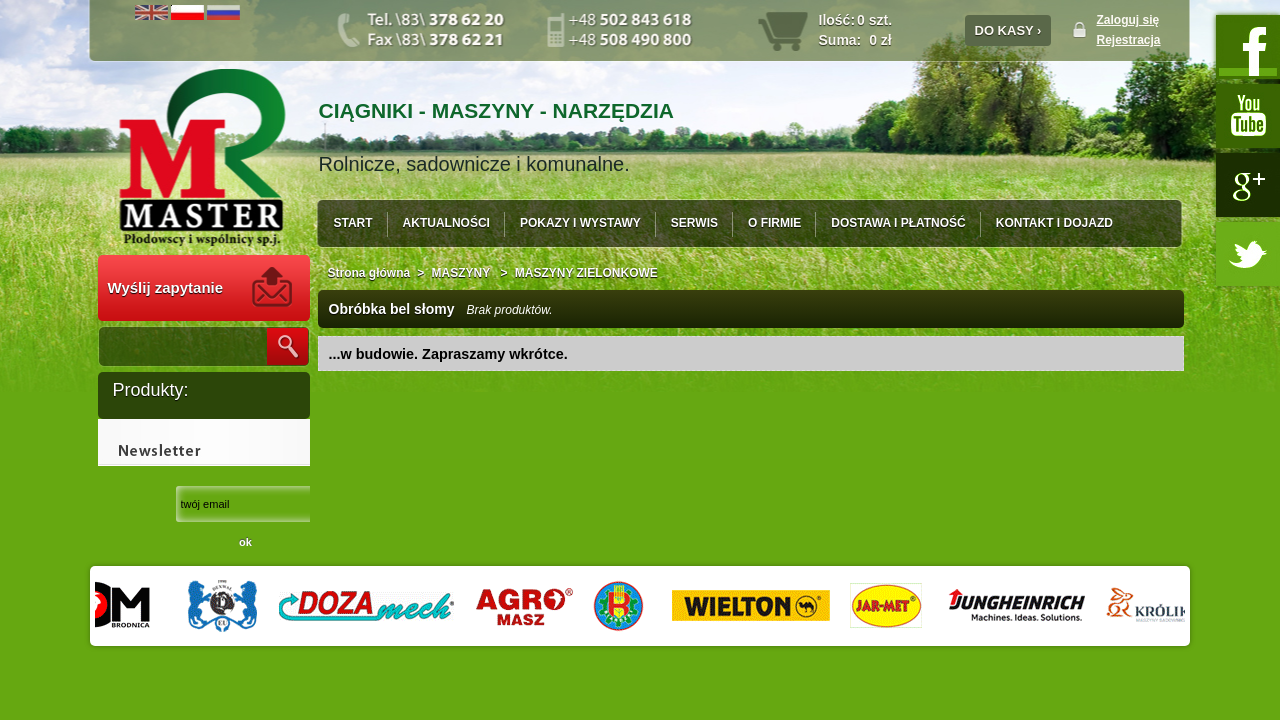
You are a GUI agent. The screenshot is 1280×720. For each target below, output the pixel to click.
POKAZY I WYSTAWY (580, 223)
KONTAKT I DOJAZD (1054, 223)
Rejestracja (1129, 40)
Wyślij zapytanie (166, 287)
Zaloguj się (1128, 20)
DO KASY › (1008, 30)
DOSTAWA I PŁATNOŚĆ (898, 223)
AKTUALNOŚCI (446, 223)
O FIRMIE (774, 223)
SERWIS (694, 223)
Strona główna (369, 273)
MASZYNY (463, 273)
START (353, 223)
